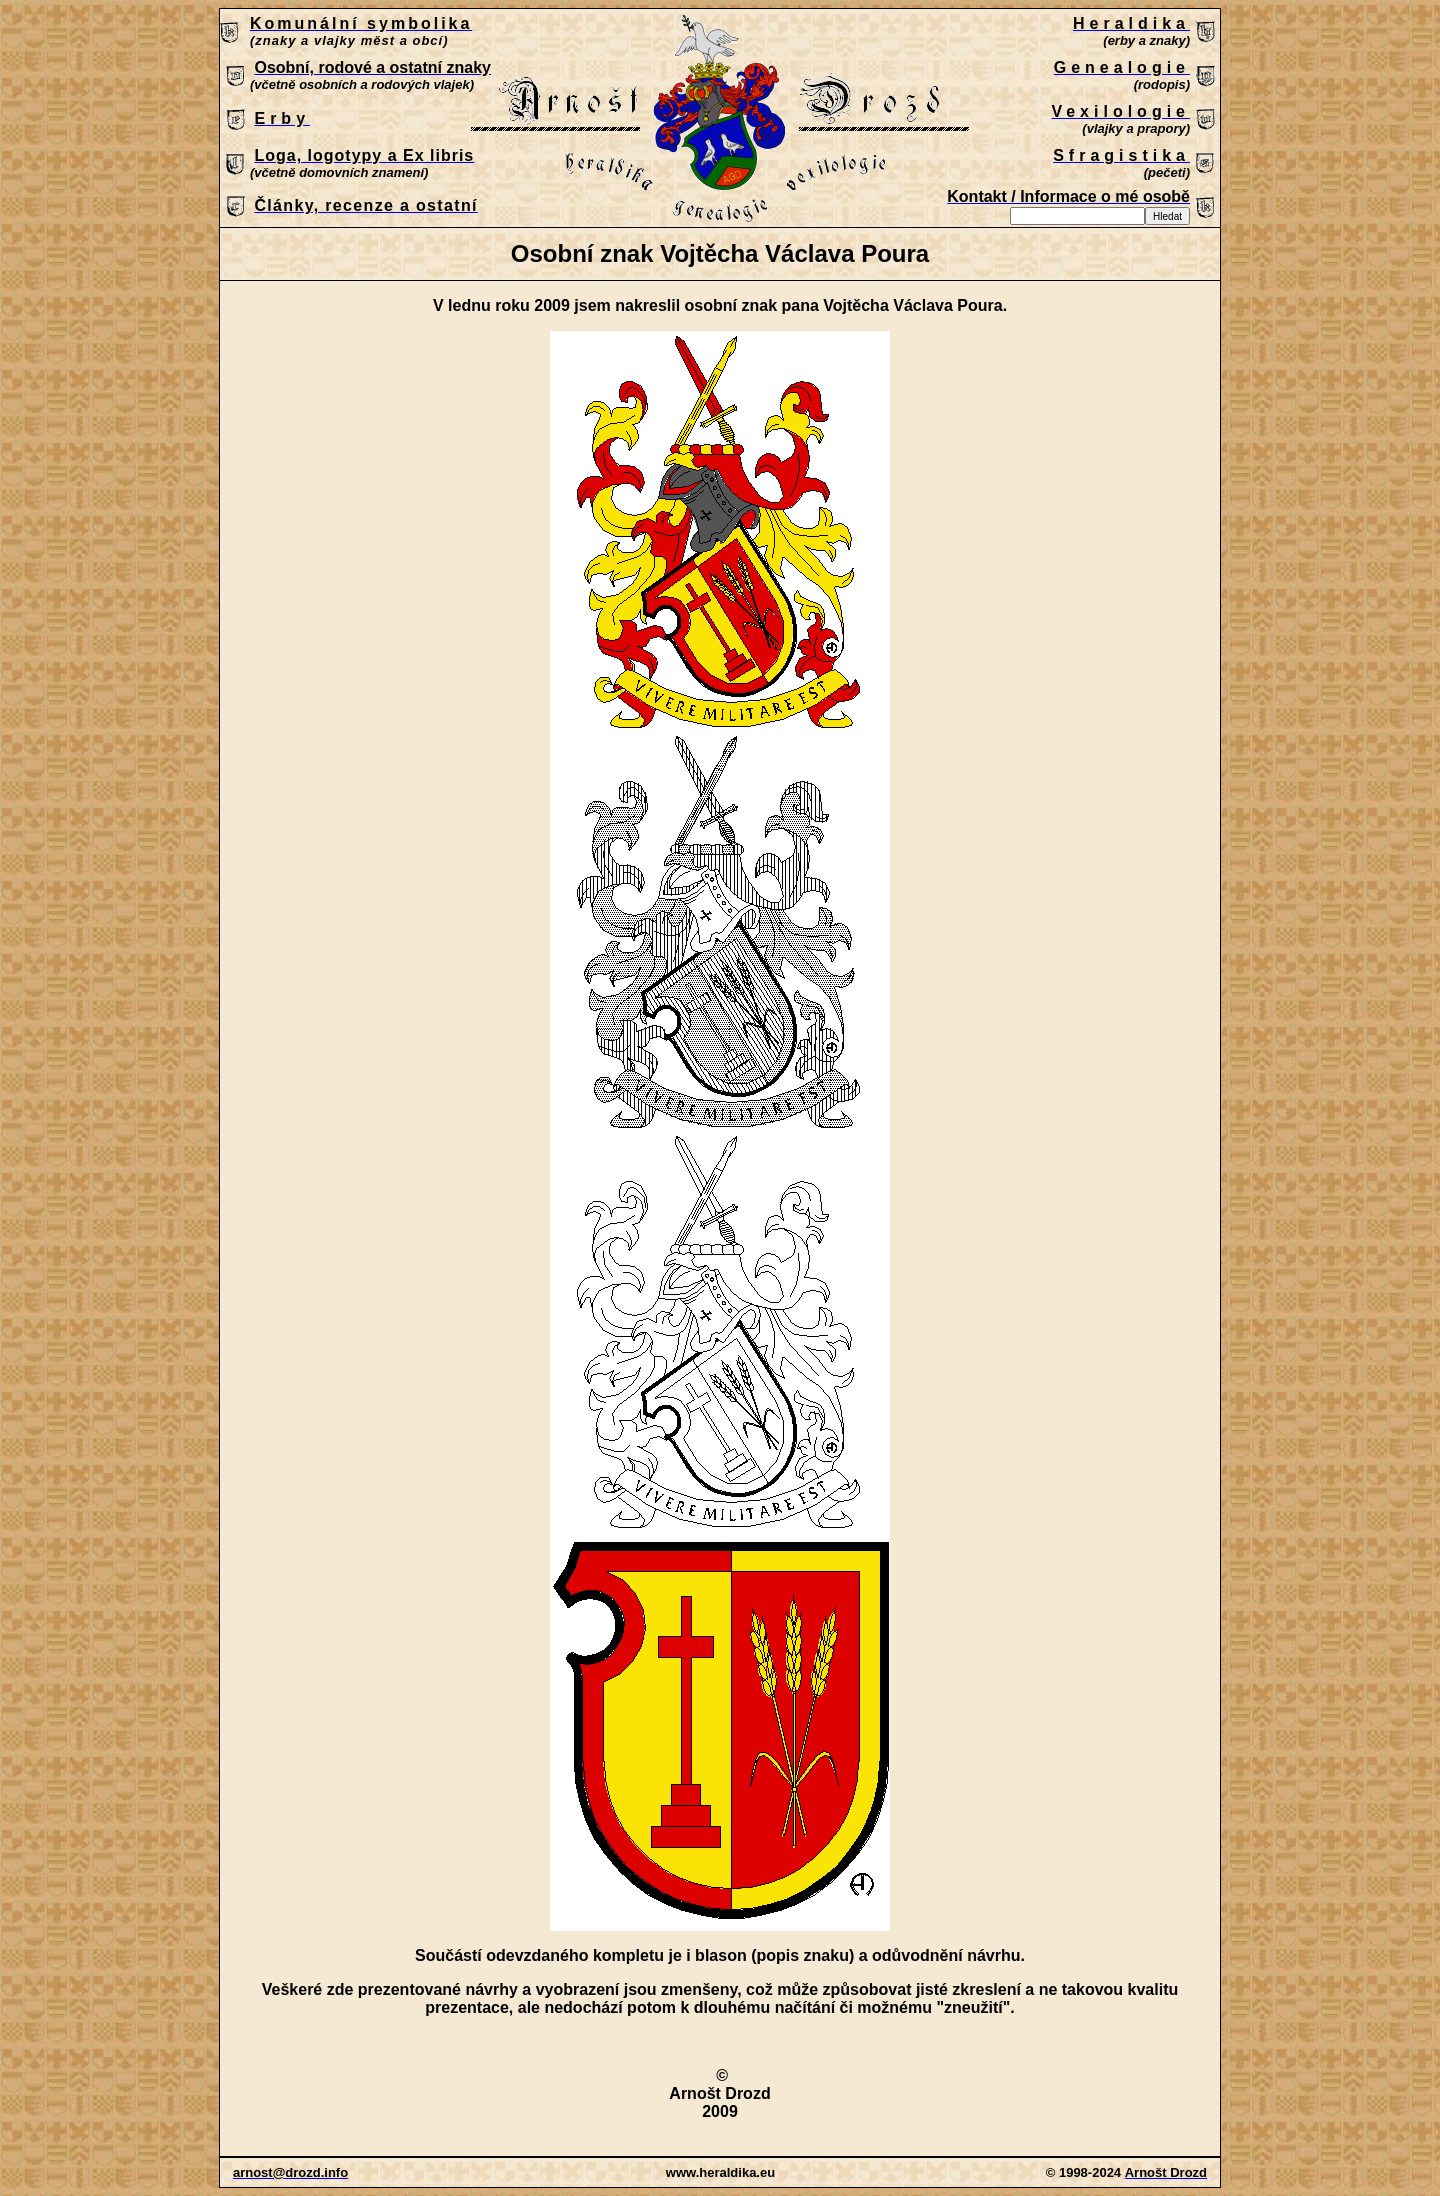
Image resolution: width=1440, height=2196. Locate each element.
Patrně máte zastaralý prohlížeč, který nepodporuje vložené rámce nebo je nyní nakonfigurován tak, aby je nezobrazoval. (720, 119)
